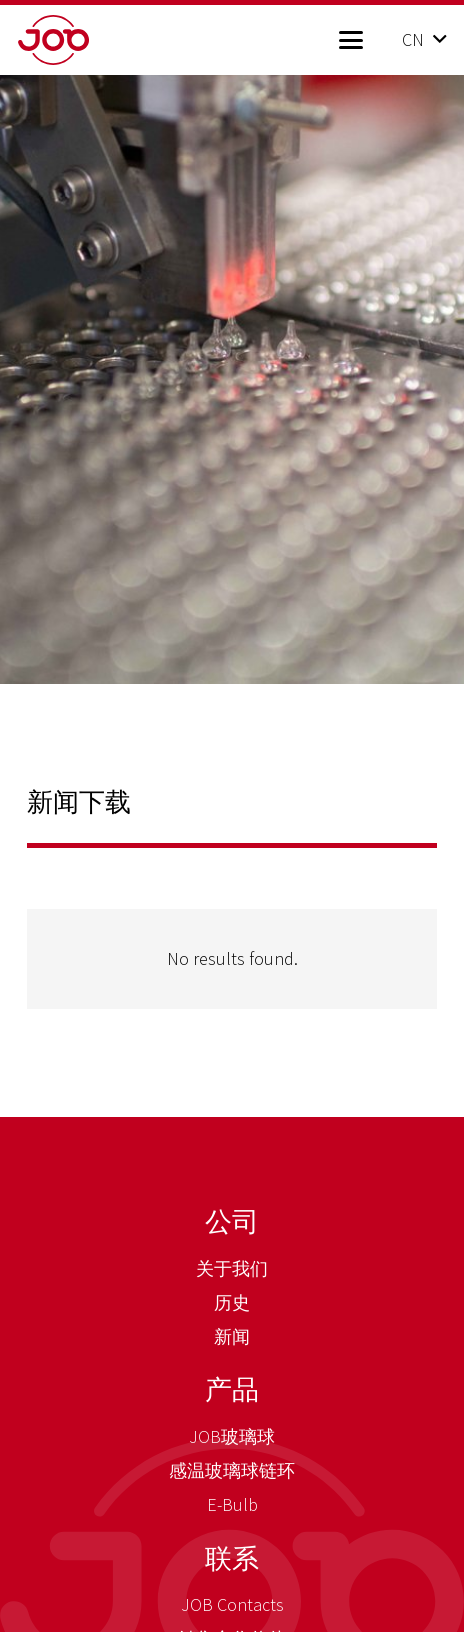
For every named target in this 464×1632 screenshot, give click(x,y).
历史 (232, 1302)
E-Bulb (232, 1504)
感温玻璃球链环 (232, 1470)
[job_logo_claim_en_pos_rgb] (85, 40)
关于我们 (232, 1268)
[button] (350, 40)
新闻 (232, 1336)
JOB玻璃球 (232, 1436)
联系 (232, 1558)
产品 (232, 1389)
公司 (232, 1221)
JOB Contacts (232, 1604)
